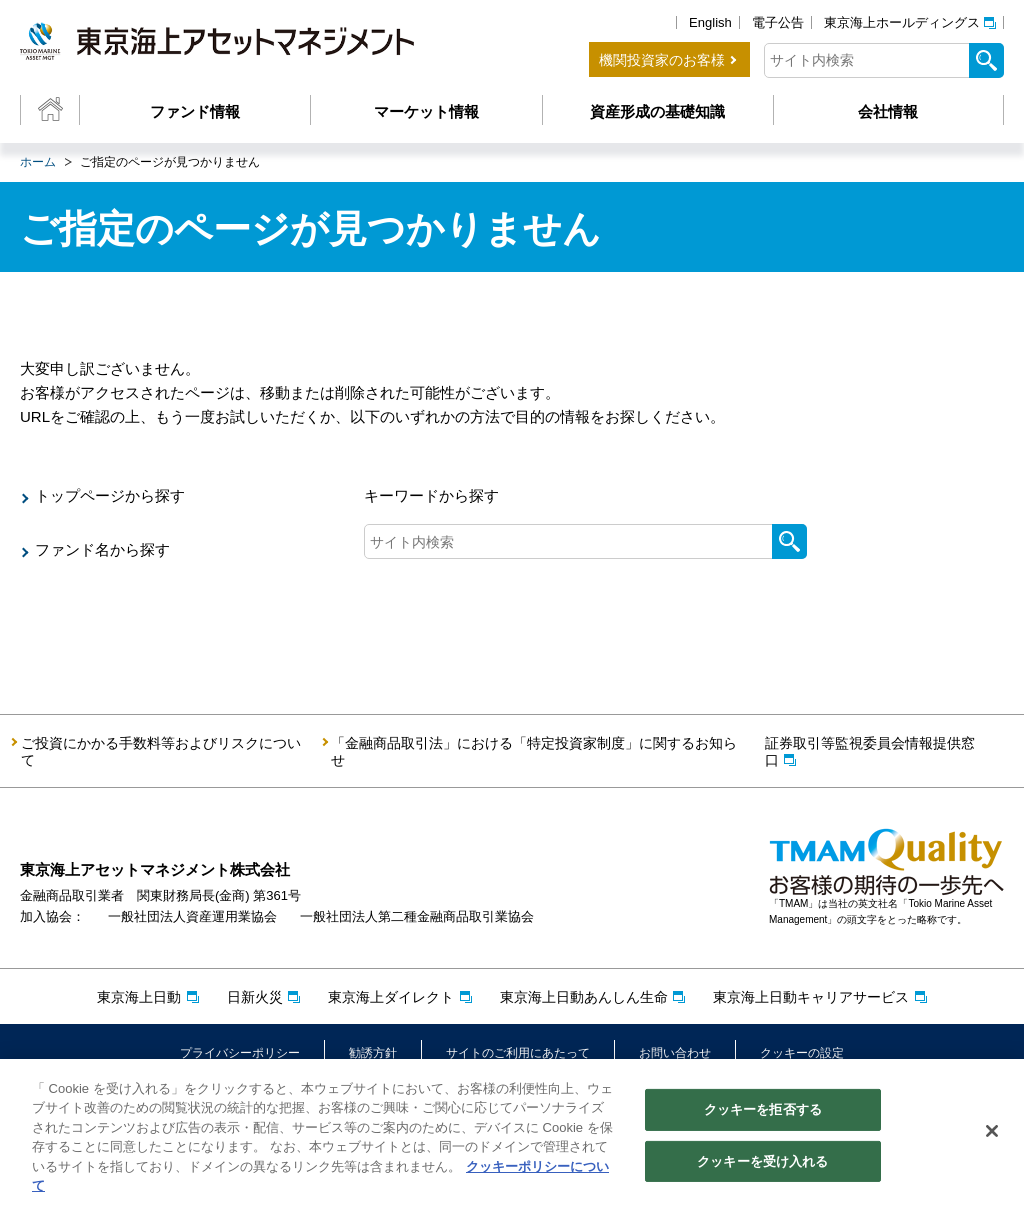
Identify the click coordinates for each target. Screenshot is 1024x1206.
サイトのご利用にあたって (518, 1053)
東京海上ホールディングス (902, 22)
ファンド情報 (195, 111)
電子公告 (778, 22)
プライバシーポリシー (240, 1053)
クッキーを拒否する (763, 1114)
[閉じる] (992, 1136)
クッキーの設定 (802, 1053)
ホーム (38, 162)
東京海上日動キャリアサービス (811, 997)
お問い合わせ (675, 1053)
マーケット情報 (426, 111)
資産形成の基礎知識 (657, 111)
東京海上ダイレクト (391, 997)
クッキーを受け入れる (762, 1165)
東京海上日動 (139, 997)
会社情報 (888, 111)
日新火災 (255, 997)
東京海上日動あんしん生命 (584, 997)
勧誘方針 (373, 1053)
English (710, 22)
